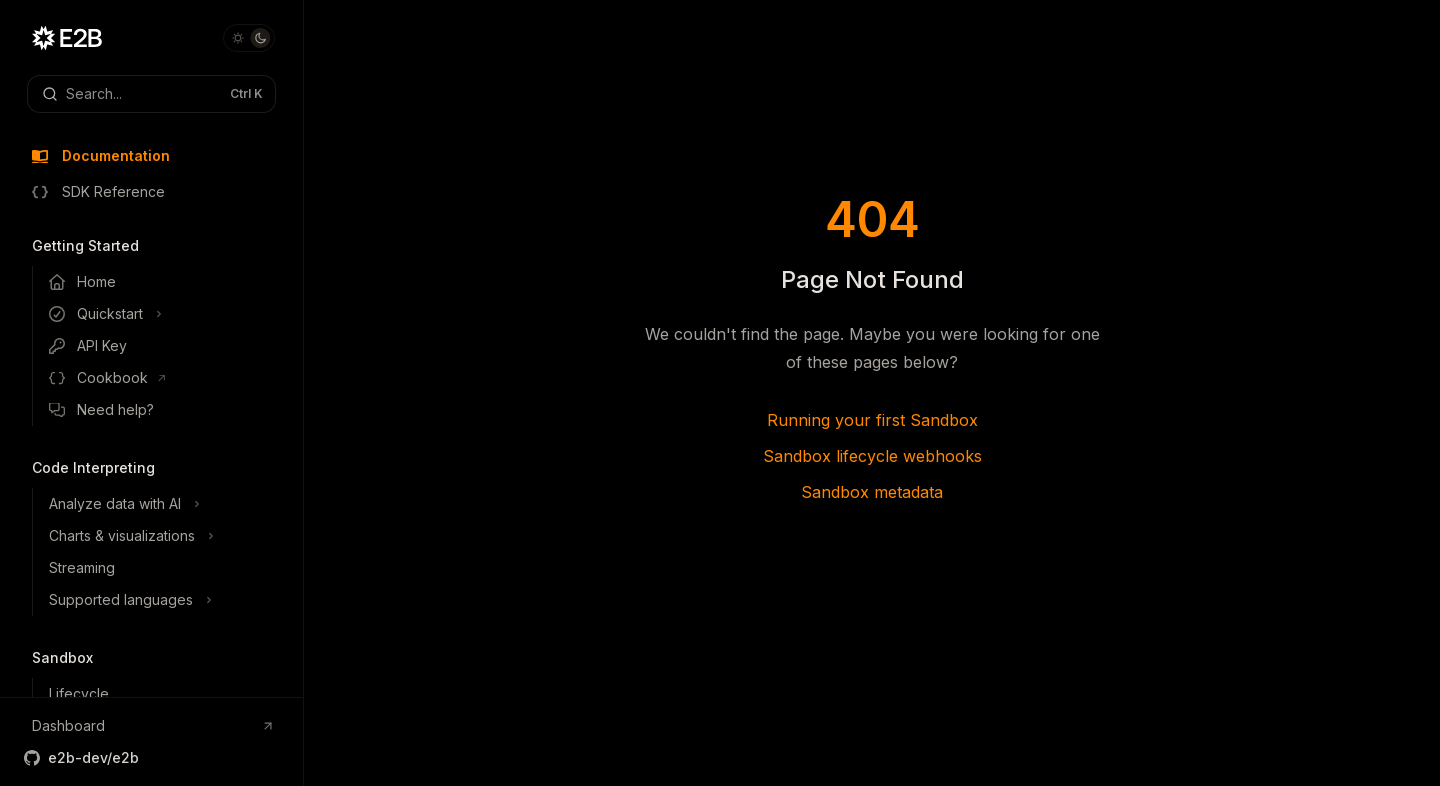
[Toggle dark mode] (249, 38)
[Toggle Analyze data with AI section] (167, 504)
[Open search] (151, 94)
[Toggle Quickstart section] (167, 314)
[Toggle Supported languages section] (167, 600)
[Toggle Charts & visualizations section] (167, 536)
